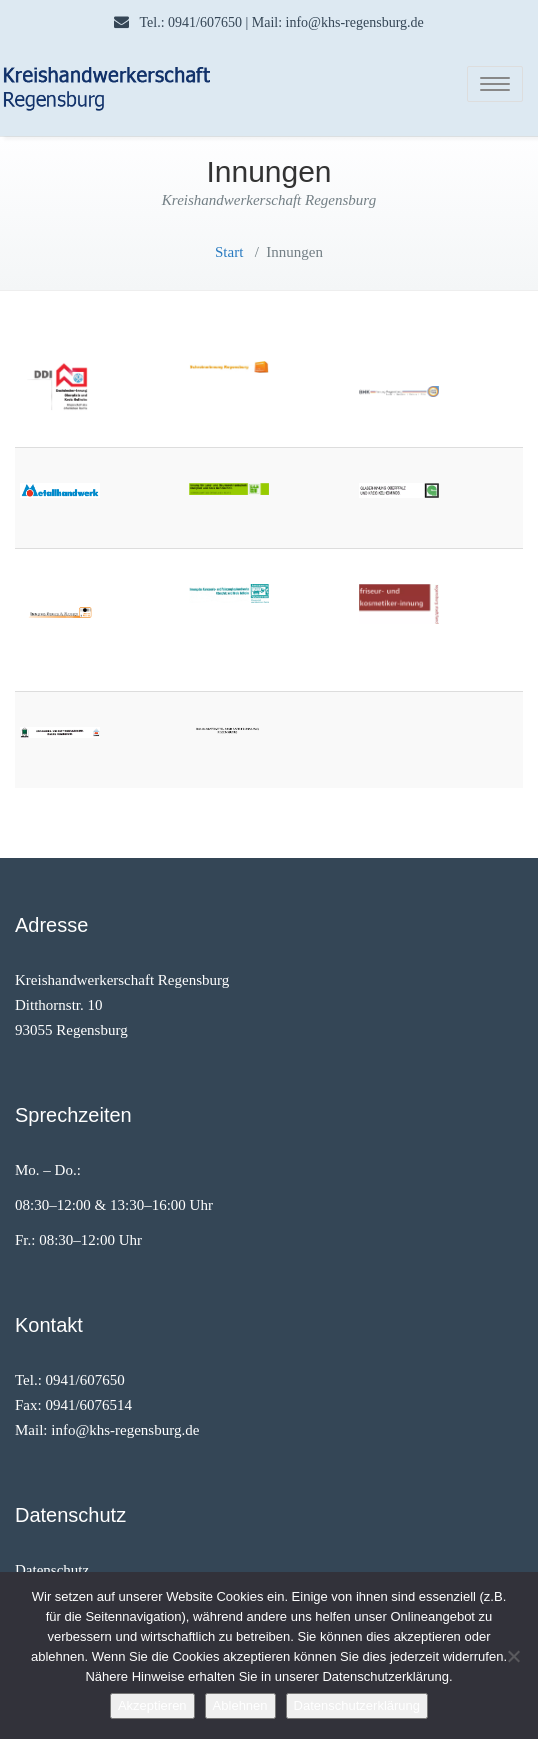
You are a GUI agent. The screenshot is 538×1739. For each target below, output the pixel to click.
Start (229, 252)
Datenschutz (52, 1570)
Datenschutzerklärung (357, 1705)
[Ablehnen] (513, 1656)
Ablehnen (240, 1705)
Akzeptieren (152, 1705)
